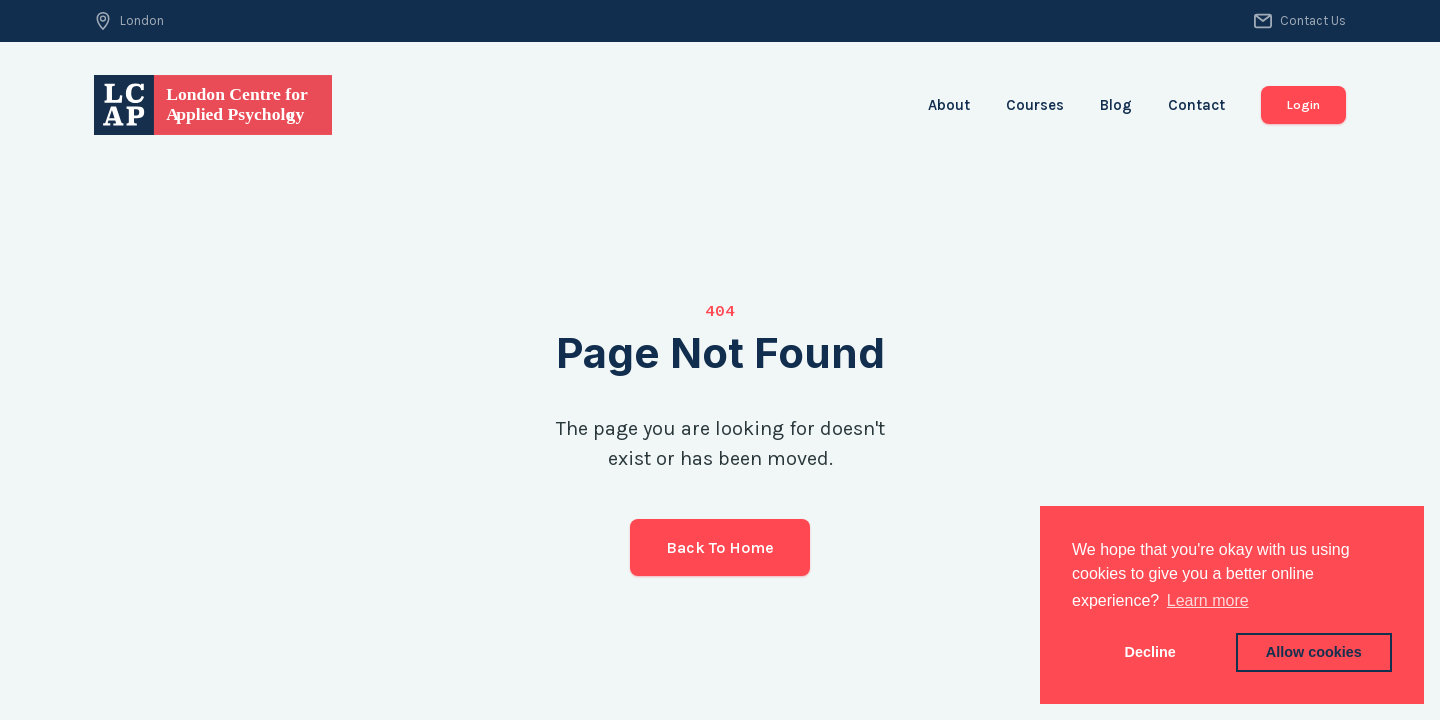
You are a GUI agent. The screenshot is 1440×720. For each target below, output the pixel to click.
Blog (1116, 105)
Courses (1035, 105)
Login (1303, 104)
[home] (213, 105)
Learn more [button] (1208, 600)
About (949, 105)
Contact (1196, 105)
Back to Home (720, 547)
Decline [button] (1150, 652)
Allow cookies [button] (1314, 652)
